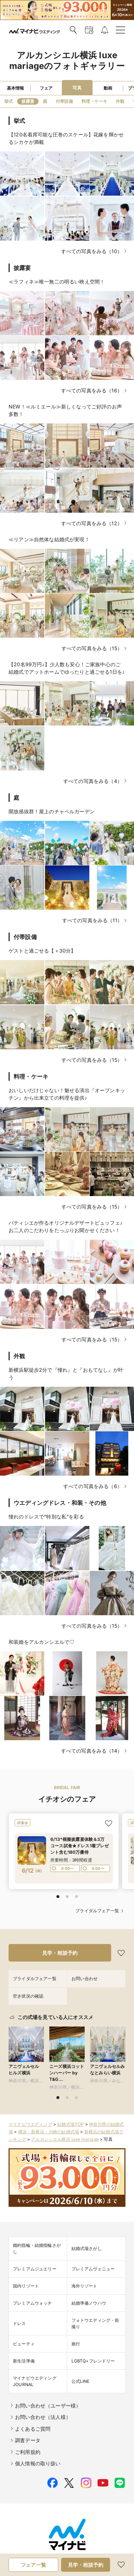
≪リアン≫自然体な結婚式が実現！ (49, 539)
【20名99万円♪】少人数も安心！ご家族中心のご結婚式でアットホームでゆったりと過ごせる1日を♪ (67, 668)
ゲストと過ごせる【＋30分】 (42, 951)
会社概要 (17, 2556)
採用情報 (102, 2565)
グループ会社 (76, 2565)
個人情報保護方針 (40, 2565)
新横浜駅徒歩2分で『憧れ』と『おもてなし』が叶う (66, 1373)
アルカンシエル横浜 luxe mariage (65, 2133)
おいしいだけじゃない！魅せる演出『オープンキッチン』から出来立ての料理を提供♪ (67, 1094)
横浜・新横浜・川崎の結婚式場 (48, 2126)
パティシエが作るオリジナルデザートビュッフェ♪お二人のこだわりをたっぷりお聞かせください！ (66, 1226)
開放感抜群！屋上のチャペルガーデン (52, 811)
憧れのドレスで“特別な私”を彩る (46, 1516)
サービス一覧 (45, 2556)
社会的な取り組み (107, 2556)
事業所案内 (74, 2556)
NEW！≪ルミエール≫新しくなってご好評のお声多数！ (65, 410)
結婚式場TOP (70, 2118)
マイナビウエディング (30, 2118)
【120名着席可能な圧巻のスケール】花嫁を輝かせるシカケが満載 (66, 138)
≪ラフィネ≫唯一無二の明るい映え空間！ (57, 281)
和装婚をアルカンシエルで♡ (41, 1642)
